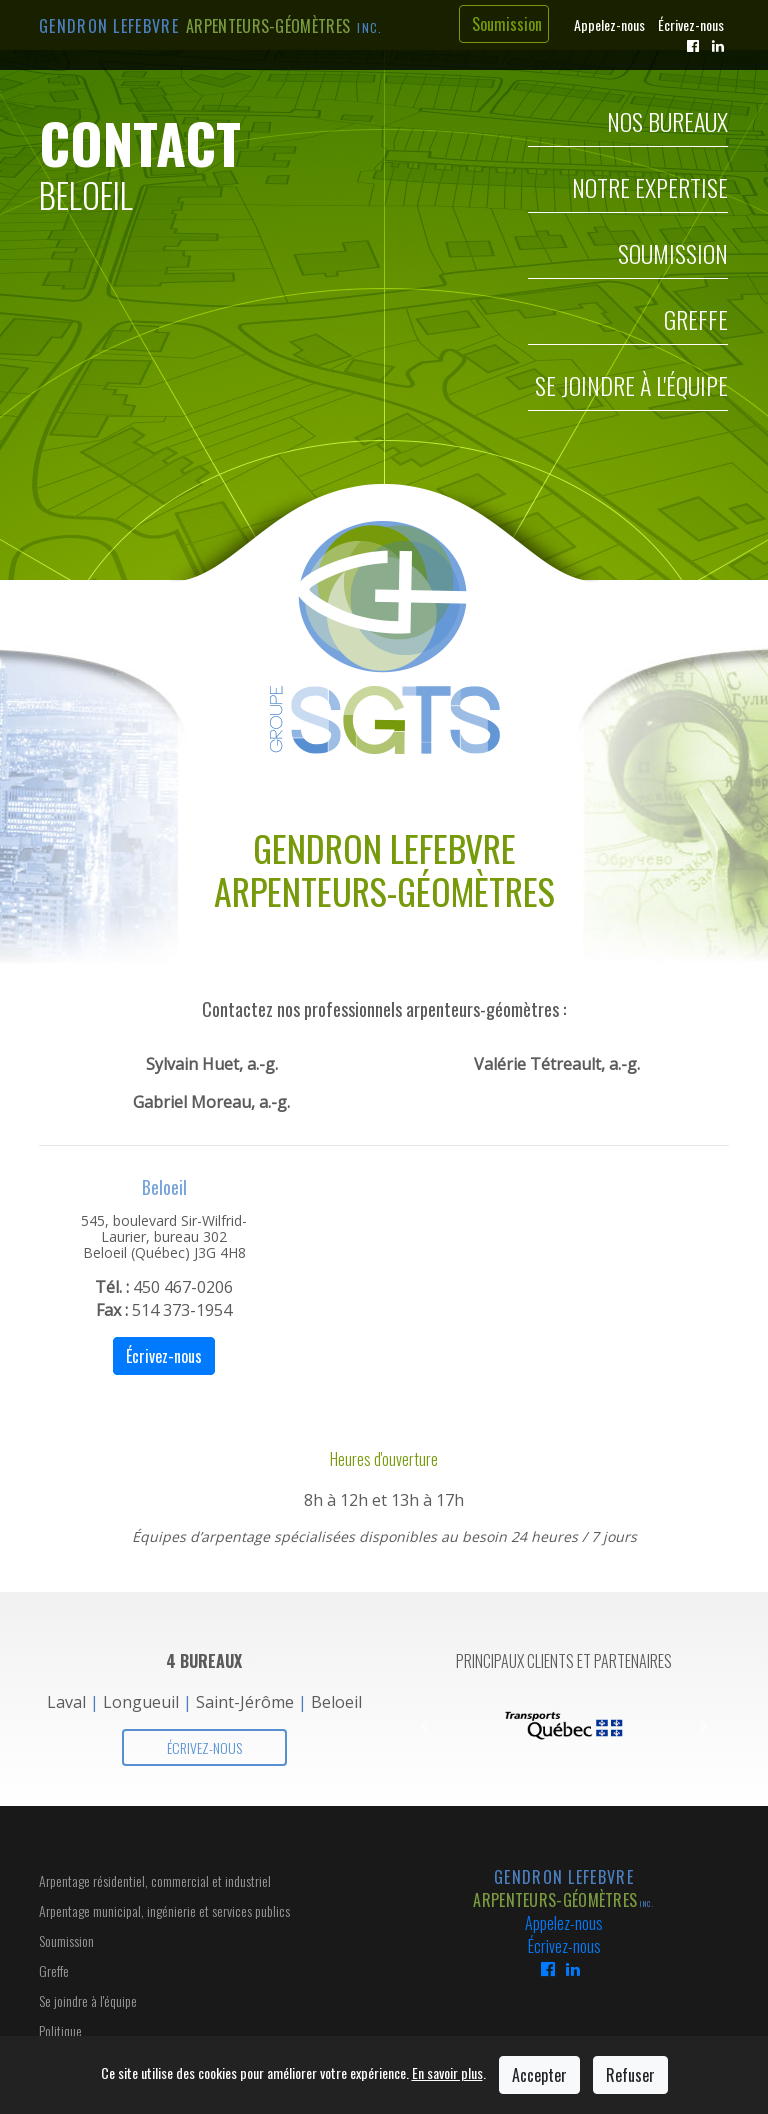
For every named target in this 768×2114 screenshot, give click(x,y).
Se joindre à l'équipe (631, 389)
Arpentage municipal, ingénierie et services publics (164, 1910)
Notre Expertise (650, 191)
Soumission (507, 24)
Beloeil (336, 1702)
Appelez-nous (609, 24)
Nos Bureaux (667, 125)
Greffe (696, 323)
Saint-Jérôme (245, 1702)
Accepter (539, 2075)
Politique (60, 2030)
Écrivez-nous (691, 24)
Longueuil (141, 1702)
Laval (66, 1702)
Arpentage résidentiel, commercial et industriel (155, 1880)
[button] (424, 1726)
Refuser (630, 2075)
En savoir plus (447, 2072)
